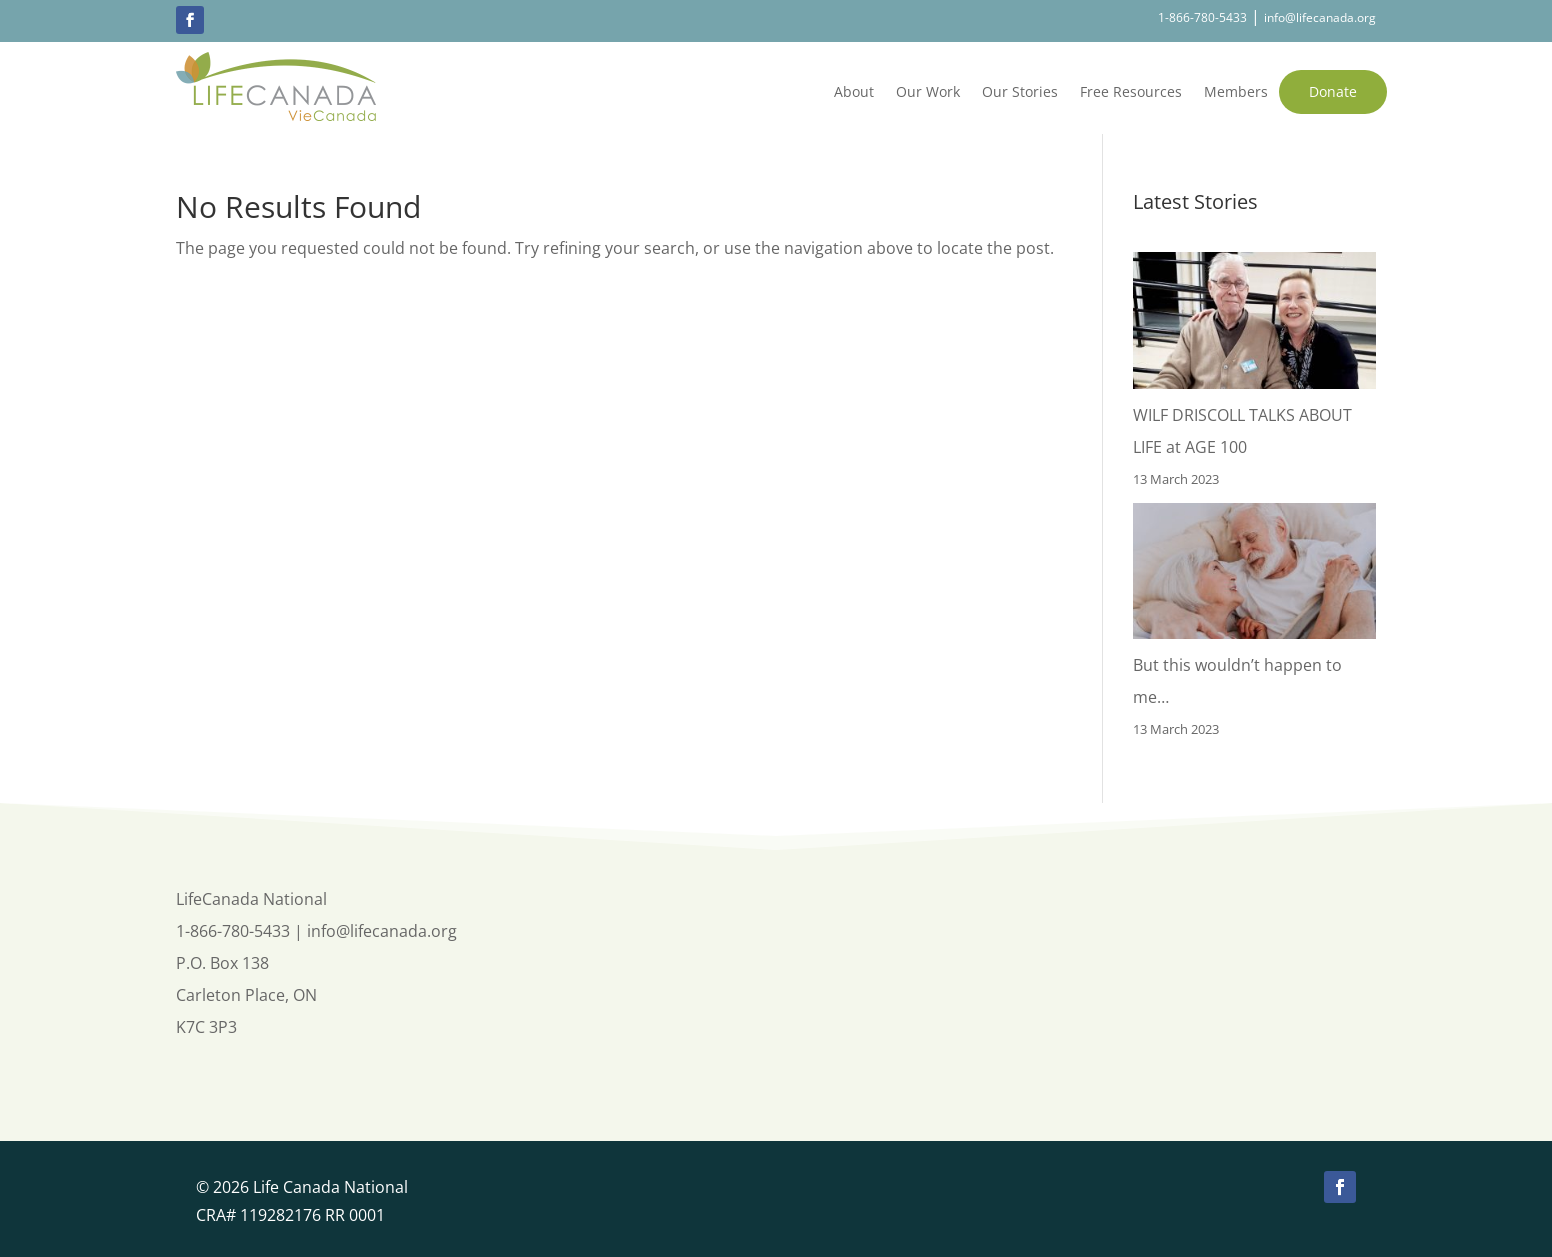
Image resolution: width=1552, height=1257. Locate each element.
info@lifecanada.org (1320, 17)
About (854, 91)
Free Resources (1131, 91)
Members (1236, 91)
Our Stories (1020, 91)
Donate (1333, 91)
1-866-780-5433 (1202, 17)
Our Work (928, 91)
